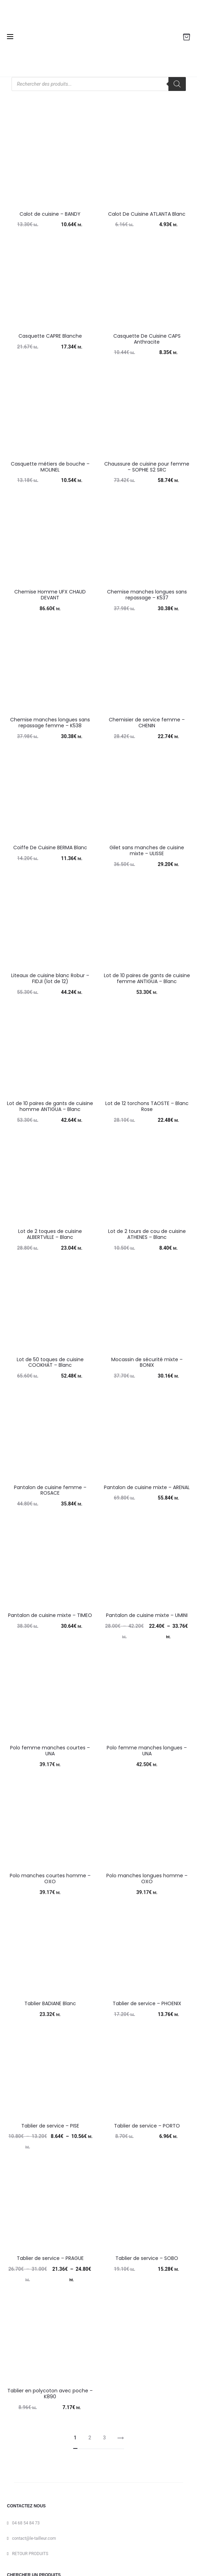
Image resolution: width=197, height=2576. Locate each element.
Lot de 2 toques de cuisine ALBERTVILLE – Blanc (50, 1234)
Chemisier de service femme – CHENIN (147, 722)
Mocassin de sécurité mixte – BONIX (147, 1362)
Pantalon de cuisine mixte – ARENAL (147, 1487)
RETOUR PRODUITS (30, 2553)
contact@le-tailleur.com (34, 2538)
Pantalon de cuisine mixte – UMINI (147, 1615)
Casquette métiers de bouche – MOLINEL (50, 466)
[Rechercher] (177, 84)
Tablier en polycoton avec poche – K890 (50, 2393)
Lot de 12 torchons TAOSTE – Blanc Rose (147, 1106)
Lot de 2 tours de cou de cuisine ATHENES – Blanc (147, 1234)
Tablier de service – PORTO (147, 2125)
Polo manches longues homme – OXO (147, 1878)
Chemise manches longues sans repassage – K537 (147, 594)
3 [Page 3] (104, 2437)
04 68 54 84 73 (25, 2523)
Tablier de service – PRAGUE (50, 2258)
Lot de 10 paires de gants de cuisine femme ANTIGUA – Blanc (147, 978)
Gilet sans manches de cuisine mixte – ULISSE (146, 850)
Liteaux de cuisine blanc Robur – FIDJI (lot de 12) (50, 978)
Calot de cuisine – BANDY (50, 213)
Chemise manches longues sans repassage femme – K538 (50, 722)
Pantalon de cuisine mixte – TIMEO (50, 1615)
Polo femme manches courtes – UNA (50, 1750)
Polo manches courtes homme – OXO (50, 1878)
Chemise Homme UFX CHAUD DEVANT (50, 594)
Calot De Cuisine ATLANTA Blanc (146, 213)
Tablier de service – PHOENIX (147, 2003)
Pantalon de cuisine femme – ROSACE (50, 1490)
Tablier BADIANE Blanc (50, 2003)
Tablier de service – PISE (50, 2125)
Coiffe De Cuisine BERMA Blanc (50, 847)
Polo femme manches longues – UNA (147, 1750)
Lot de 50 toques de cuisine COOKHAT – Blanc (50, 1362)
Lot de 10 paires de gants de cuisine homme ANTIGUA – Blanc (50, 1106)
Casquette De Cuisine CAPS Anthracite (147, 338)
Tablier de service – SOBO (146, 2258)
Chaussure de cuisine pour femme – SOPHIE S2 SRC (146, 466)
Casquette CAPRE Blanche (50, 335)
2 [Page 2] (90, 2437)
